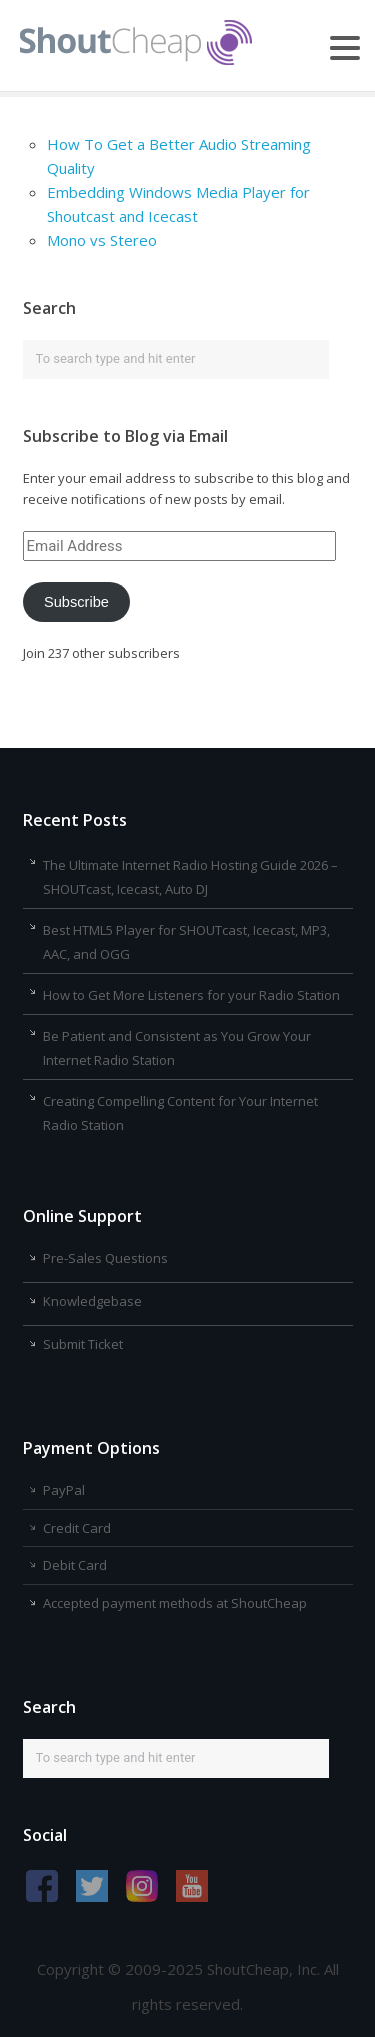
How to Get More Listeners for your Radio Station (191, 995)
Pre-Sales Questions (105, 1258)
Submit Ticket (83, 1344)
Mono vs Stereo (102, 240)
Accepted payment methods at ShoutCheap (175, 1603)
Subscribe (76, 602)
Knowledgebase (92, 1301)
